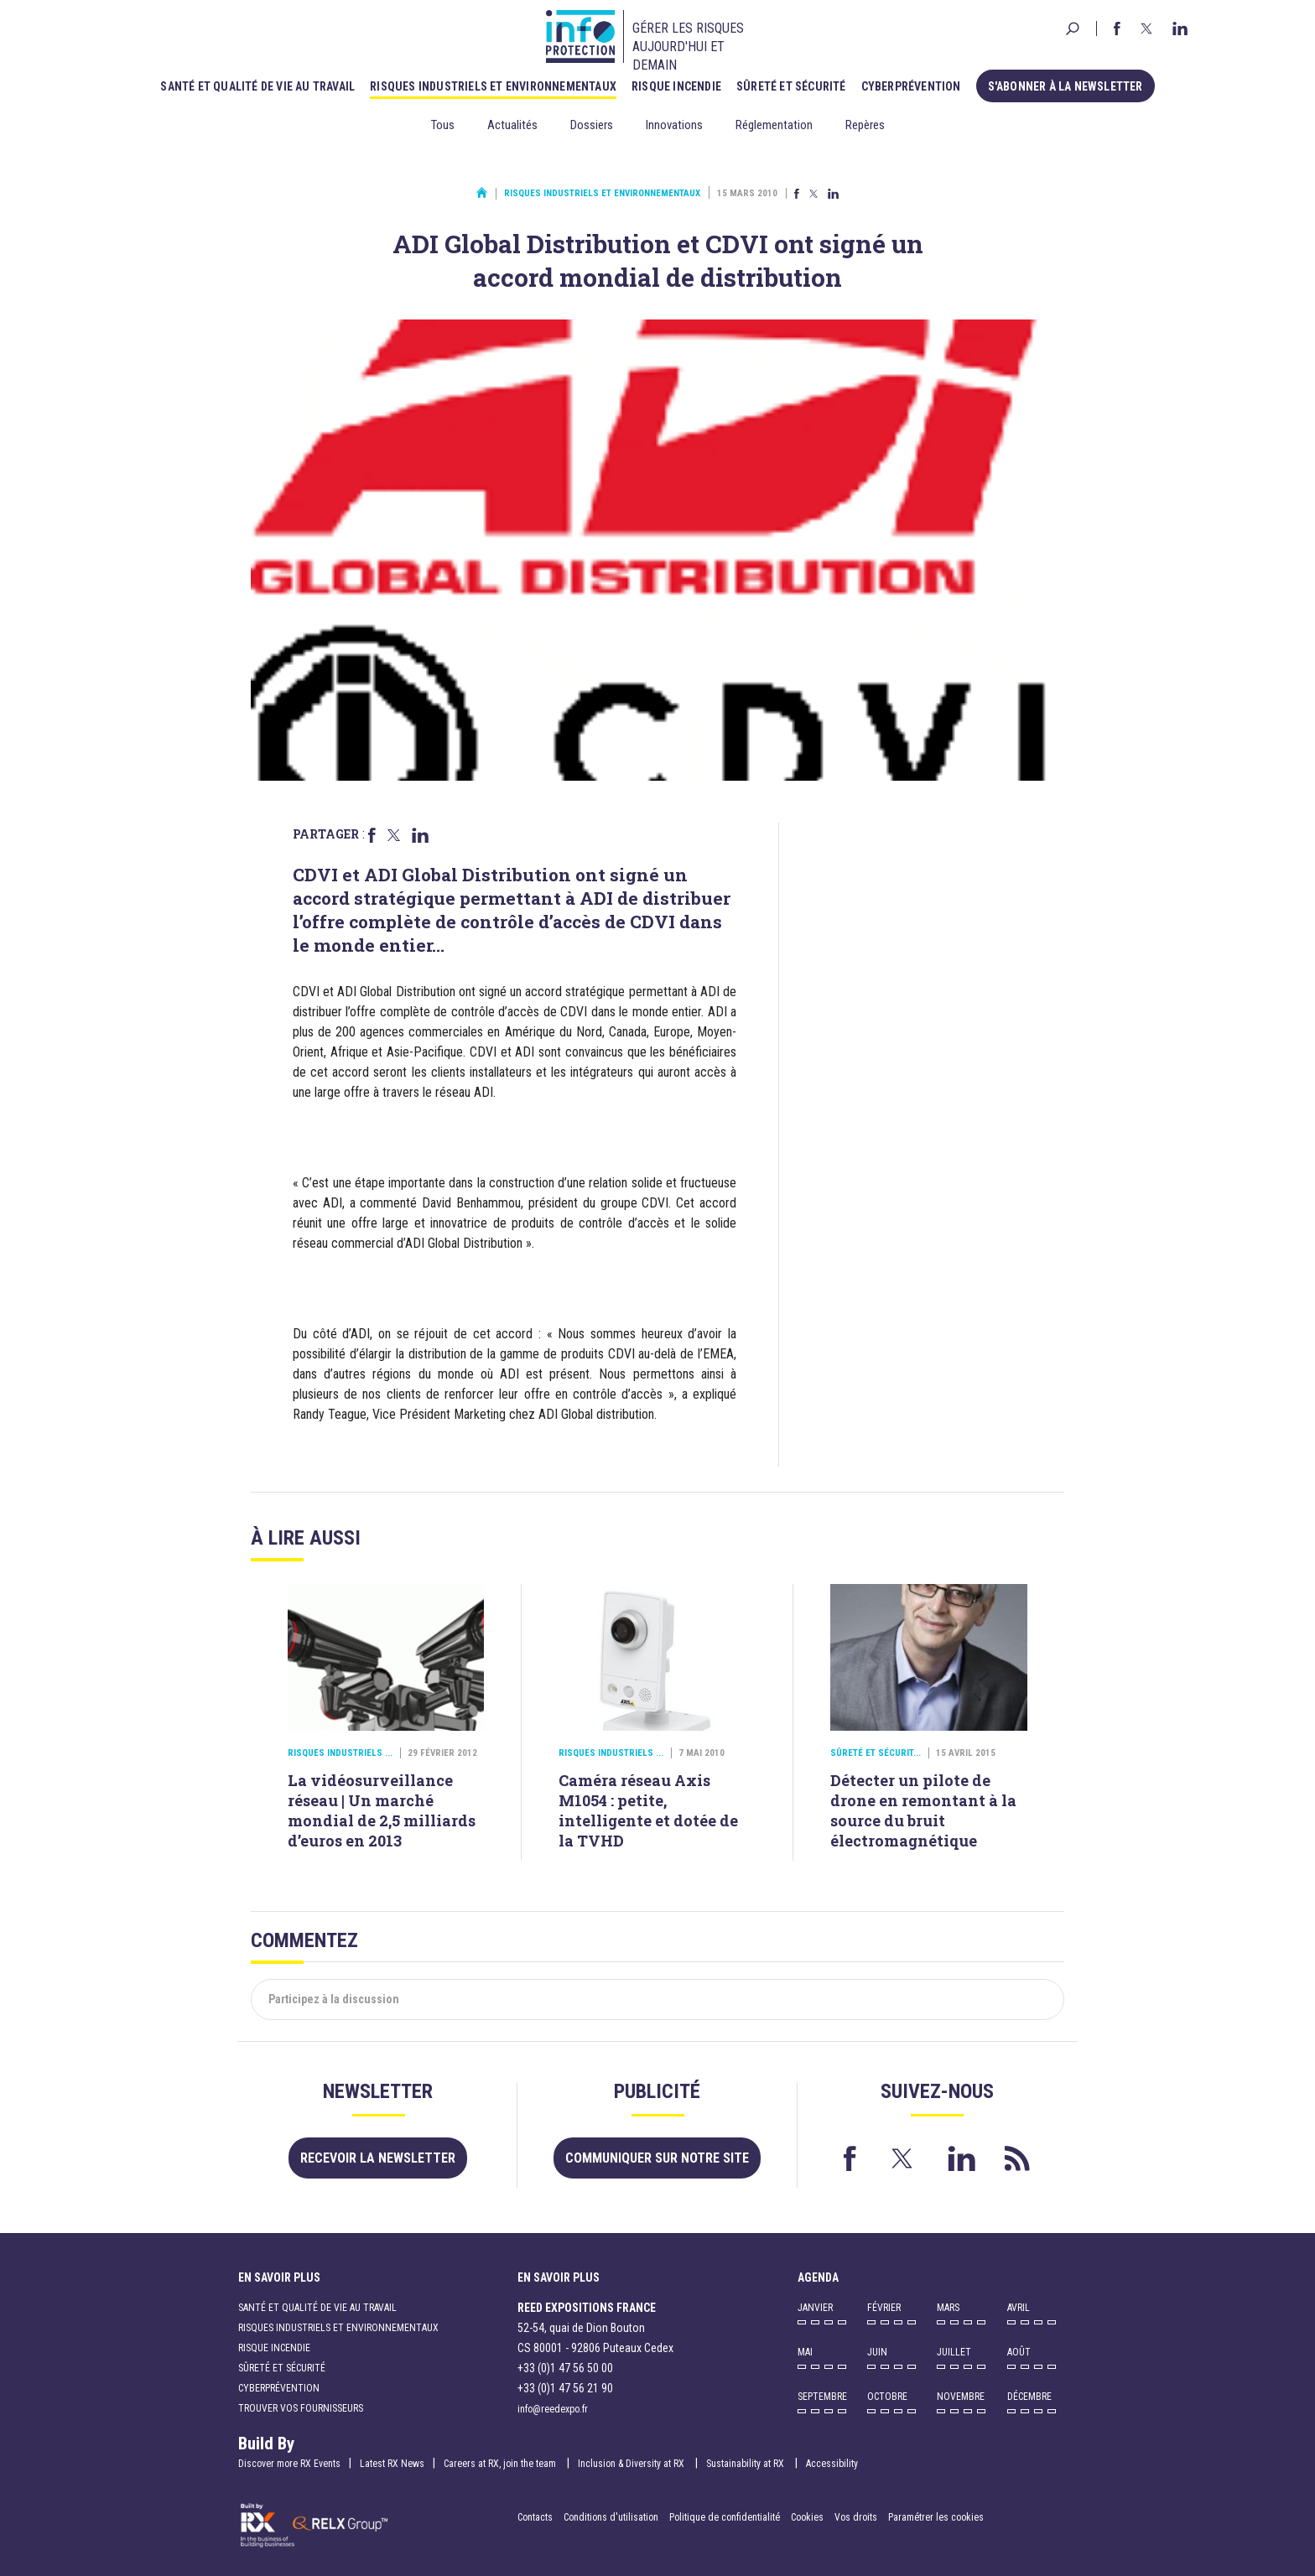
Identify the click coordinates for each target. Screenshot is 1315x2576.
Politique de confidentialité (725, 2517)
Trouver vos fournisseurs (300, 2408)
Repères (865, 124)
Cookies (807, 2517)
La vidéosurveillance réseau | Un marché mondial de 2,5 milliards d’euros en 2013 (382, 1810)
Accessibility (832, 2464)
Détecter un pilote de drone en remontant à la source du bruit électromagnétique (923, 1810)
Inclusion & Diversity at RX (632, 2464)
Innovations (674, 124)
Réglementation (774, 124)
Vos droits (855, 2517)
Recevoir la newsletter (377, 2158)
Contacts (535, 2517)
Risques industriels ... (340, 1753)
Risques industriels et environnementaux (493, 86)
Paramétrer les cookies (936, 2517)
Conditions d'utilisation (611, 2517)
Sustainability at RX (746, 2464)
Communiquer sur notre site (657, 2158)
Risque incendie (676, 86)
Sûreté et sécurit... (875, 1753)
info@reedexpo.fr (552, 2409)
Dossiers (591, 124)
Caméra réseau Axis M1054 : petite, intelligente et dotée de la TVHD (648, 1810)
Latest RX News (392, 2464)
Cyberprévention (911, 86)
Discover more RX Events (289, 2464)
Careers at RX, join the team (501, 2464)
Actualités (512, 124)
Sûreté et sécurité (791, 86)
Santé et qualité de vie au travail (257, 86)
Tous (443, 124)
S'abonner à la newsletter (1065, 86)
